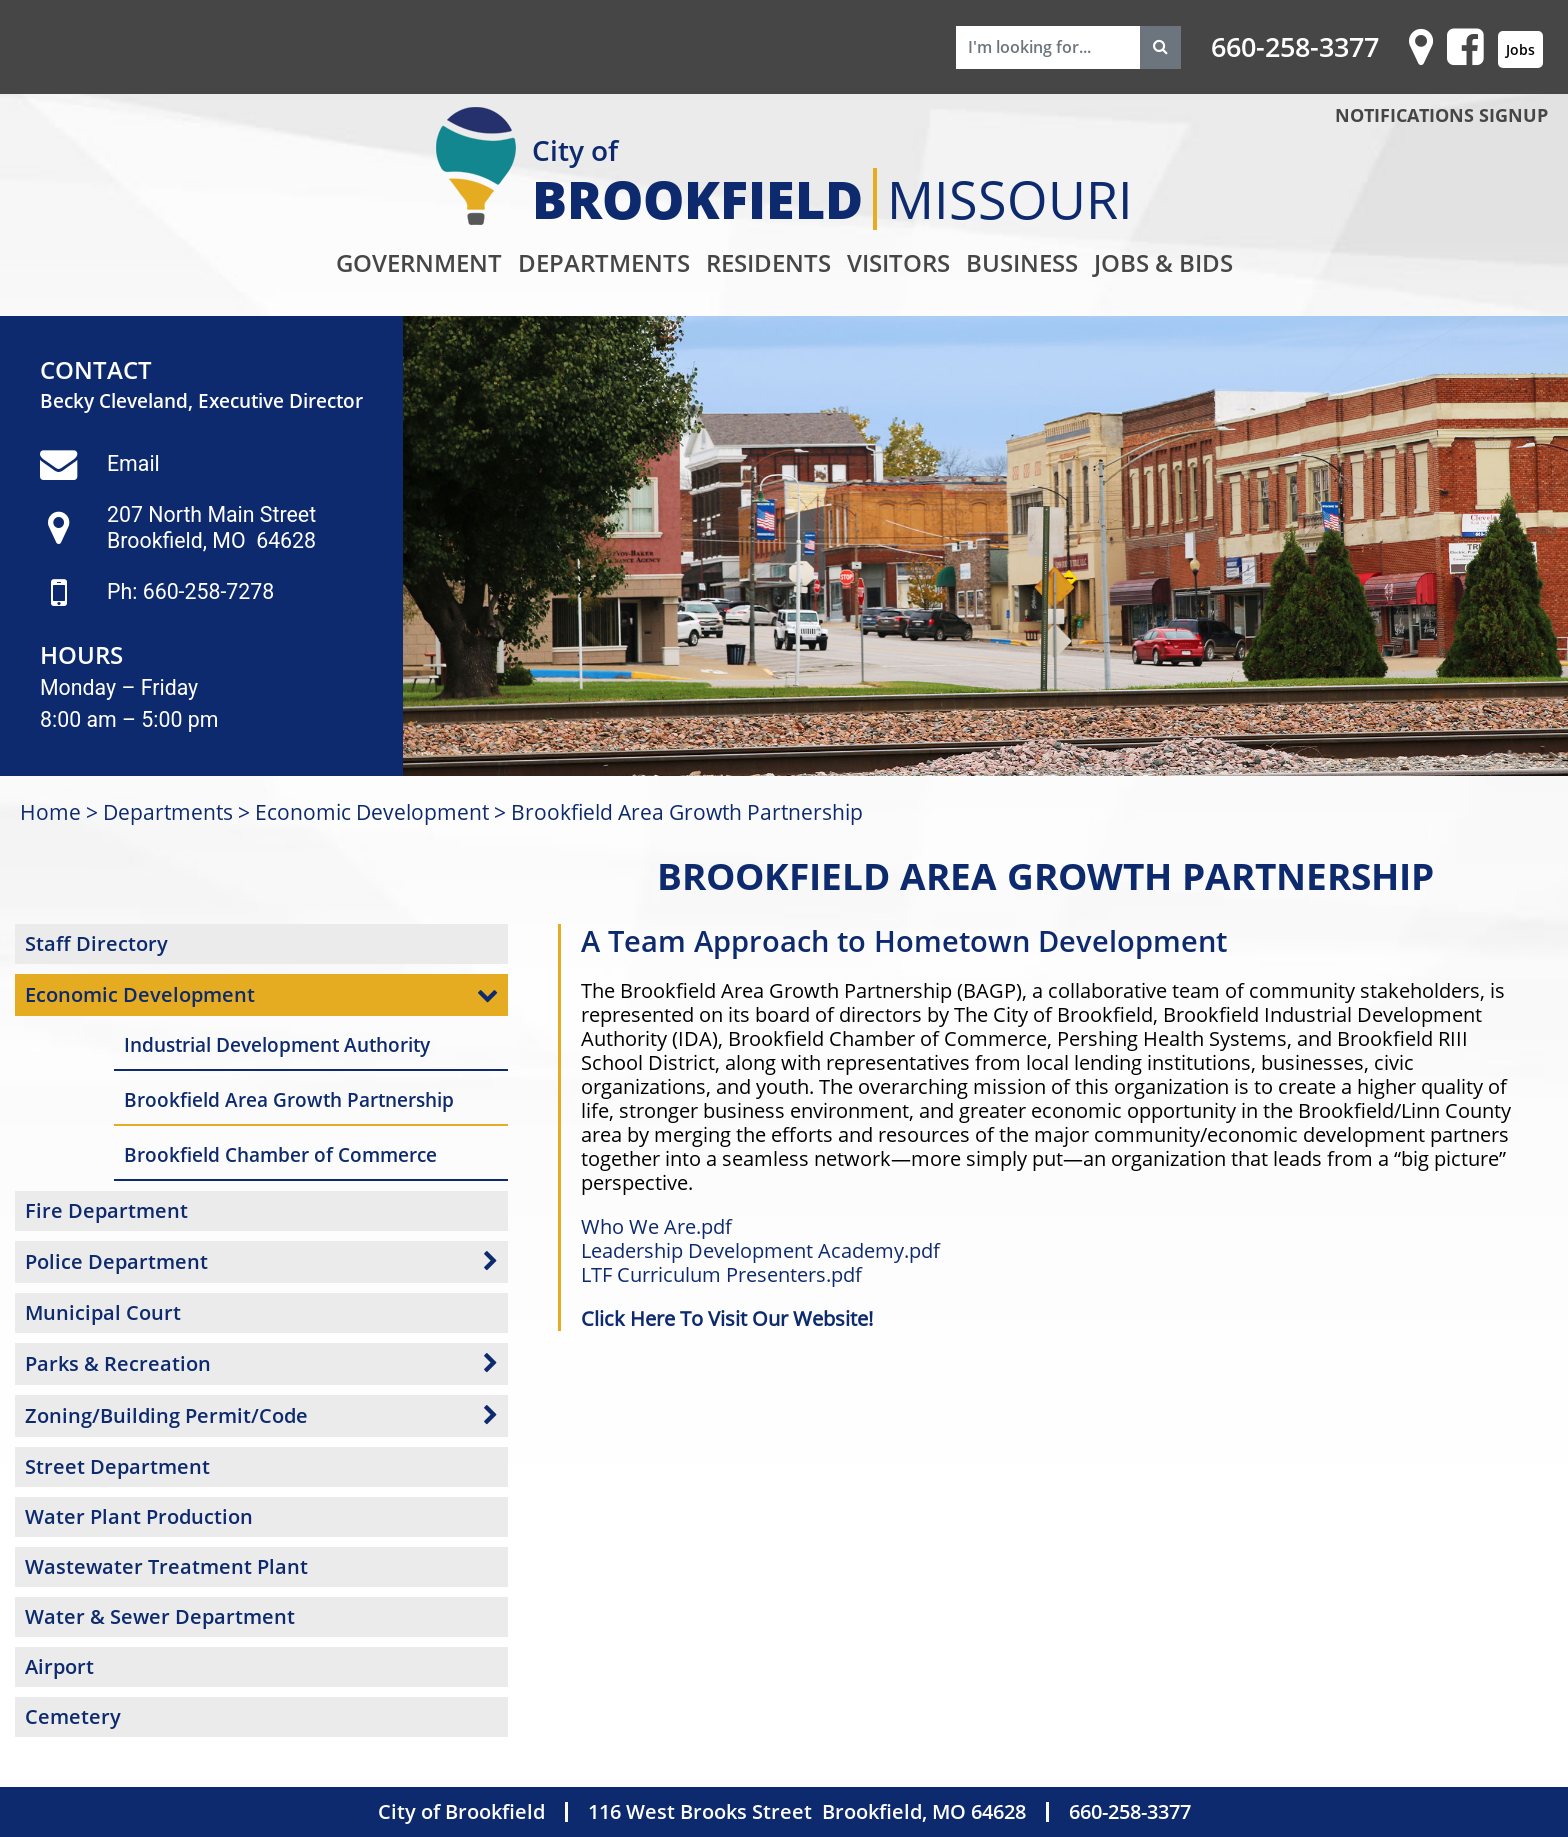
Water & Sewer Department (160, 1616)
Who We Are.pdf (656, 1226)
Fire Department (106, 1210)
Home (50, 811)
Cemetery (73, 1716)
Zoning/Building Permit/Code (166, 1415)
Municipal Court (103, 1312)
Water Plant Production (139, 1516)
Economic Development (372, 811)
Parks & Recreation (118, 1363)
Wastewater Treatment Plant (166, 1566)
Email (133, 463)
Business (1022, 262)
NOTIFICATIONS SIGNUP (1441, 115)
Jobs (1520, 49)
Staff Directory (96, 943)
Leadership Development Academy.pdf (760, 1250)
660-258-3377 (1295, 47)
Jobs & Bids (1163, 262)
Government (419, 262)
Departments (604, 262)
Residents (768, 262)
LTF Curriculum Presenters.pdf (721, 1274)
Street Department (117, 1466)
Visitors (898, 262)
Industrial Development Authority (277, 1044)
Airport (59, 1666)
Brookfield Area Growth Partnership (687, 811)
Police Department (116, 1261)
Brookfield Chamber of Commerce (280, 1154)
